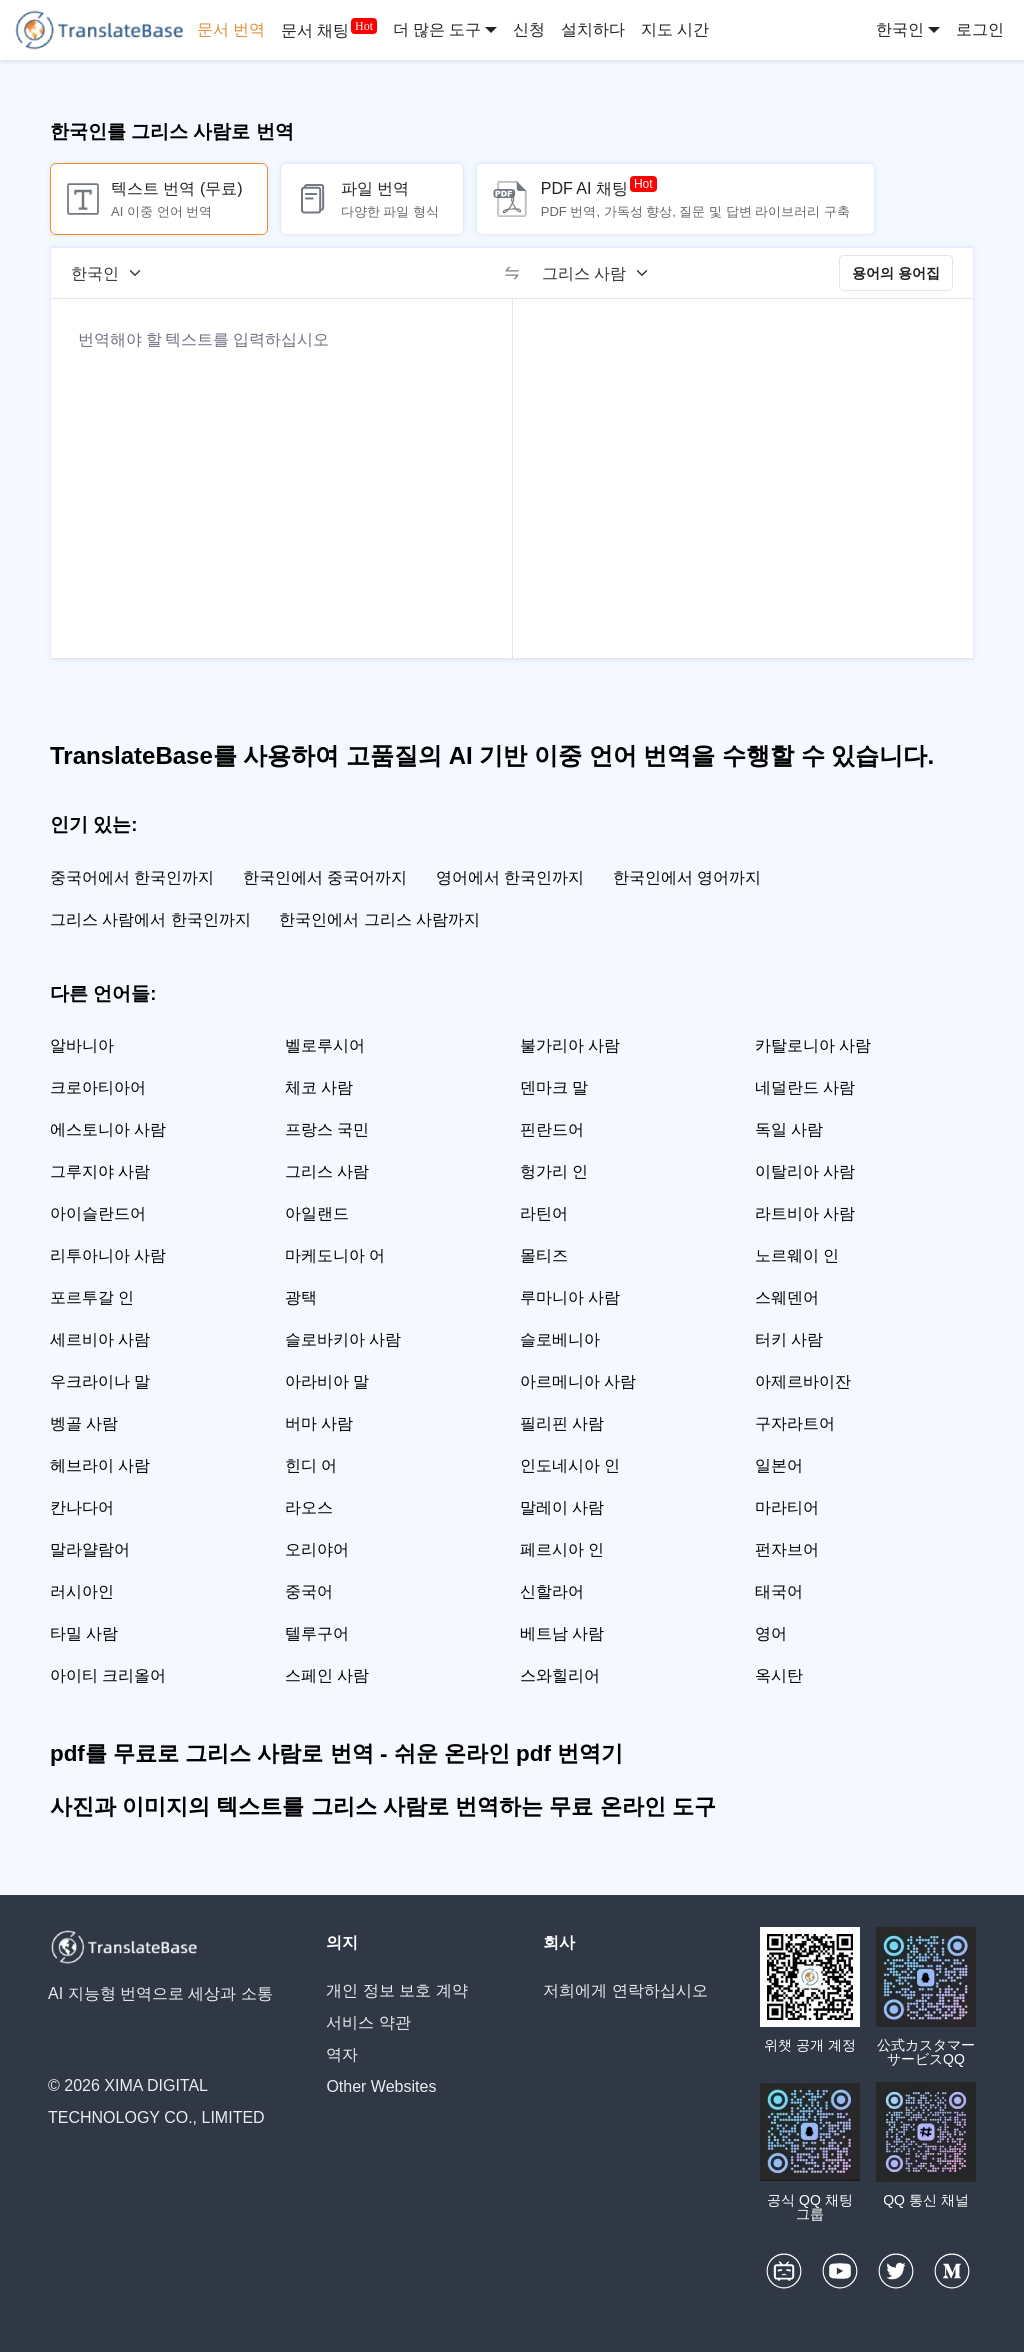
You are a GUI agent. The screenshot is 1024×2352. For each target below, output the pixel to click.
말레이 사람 (562, 1507)
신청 (529, 29)
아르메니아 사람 (578, 1381)
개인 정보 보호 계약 (396, 1990)
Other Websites (381, 2086)
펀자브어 (787, 1549)
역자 (342, 2054)
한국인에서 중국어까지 (325, 877)
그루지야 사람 (100, 1171)
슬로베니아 (560, 1339)
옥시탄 (779, 1675)
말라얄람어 (90, 1549)
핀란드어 (552, 1129)
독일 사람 (789, 1129)
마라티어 (787, 1507)
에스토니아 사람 (108, 1129)
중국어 (309, 1591)
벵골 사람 (84, 1423)
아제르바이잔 (803, 1381)
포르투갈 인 (92, 1297)
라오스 (309, 1507)
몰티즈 (544, 1255)
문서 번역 (231, 29)
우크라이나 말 (100, 1381)
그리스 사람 (327, 1171)
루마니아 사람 (570, 1297)
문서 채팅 (315, 30)
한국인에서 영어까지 (687, 877)
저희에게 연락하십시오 (625, 1990)
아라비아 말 (327, 1381)
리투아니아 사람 (108, 1255)
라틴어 (544, 1213)
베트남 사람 (562, 1633)
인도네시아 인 (570, 1465)
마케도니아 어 (335, 1255)
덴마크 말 (554, 1087)
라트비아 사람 (805, 1213)
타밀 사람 (84, 1633)
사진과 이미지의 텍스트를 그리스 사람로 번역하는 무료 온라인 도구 (383, 1806)
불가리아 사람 (570, 1045)
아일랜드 (317, 1213)
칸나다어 (82, 1507)
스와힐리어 (560, 1675)
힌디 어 (311, 1465)
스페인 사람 (327, 1675)
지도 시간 (675, 29)
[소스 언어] (113, 273)
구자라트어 (795, 1423)
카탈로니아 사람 (813, 1045)
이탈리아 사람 (805, 1171)
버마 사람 (319, 1423)
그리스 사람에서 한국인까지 (150, 919)
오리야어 (317, 1549)
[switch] (512, 273)
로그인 (980, 29)
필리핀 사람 (562, 1423)
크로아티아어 (98, 1087)
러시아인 (82, 1591)
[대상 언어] (602, 273)
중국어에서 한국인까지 (132, 877)
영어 (771, 1633)
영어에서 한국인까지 (510, 877)
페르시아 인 (562, 1549)
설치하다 (593, 29)
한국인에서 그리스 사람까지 (379, 919)
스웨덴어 (787, 1297)
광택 (301, 1297)
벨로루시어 (325, 1045)
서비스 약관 (368, 2022)
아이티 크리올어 (108, 1675)
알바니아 (82, 1045)
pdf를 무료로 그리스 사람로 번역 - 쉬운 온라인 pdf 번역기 (336, 1753)
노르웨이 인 (797, 1255)
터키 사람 (789, 1339)
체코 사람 (319, 1087)
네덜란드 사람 (805, 1087)
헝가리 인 (554, 1171)
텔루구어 (317, 1633)
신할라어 (552, 1591)
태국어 (779, 1591)
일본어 (779, 1465)
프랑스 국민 (327, 1129)
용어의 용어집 (896, 273)
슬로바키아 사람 (343, 1339)
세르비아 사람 (100, 1339)
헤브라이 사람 (100, 1465)
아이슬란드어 (98, 1213)
